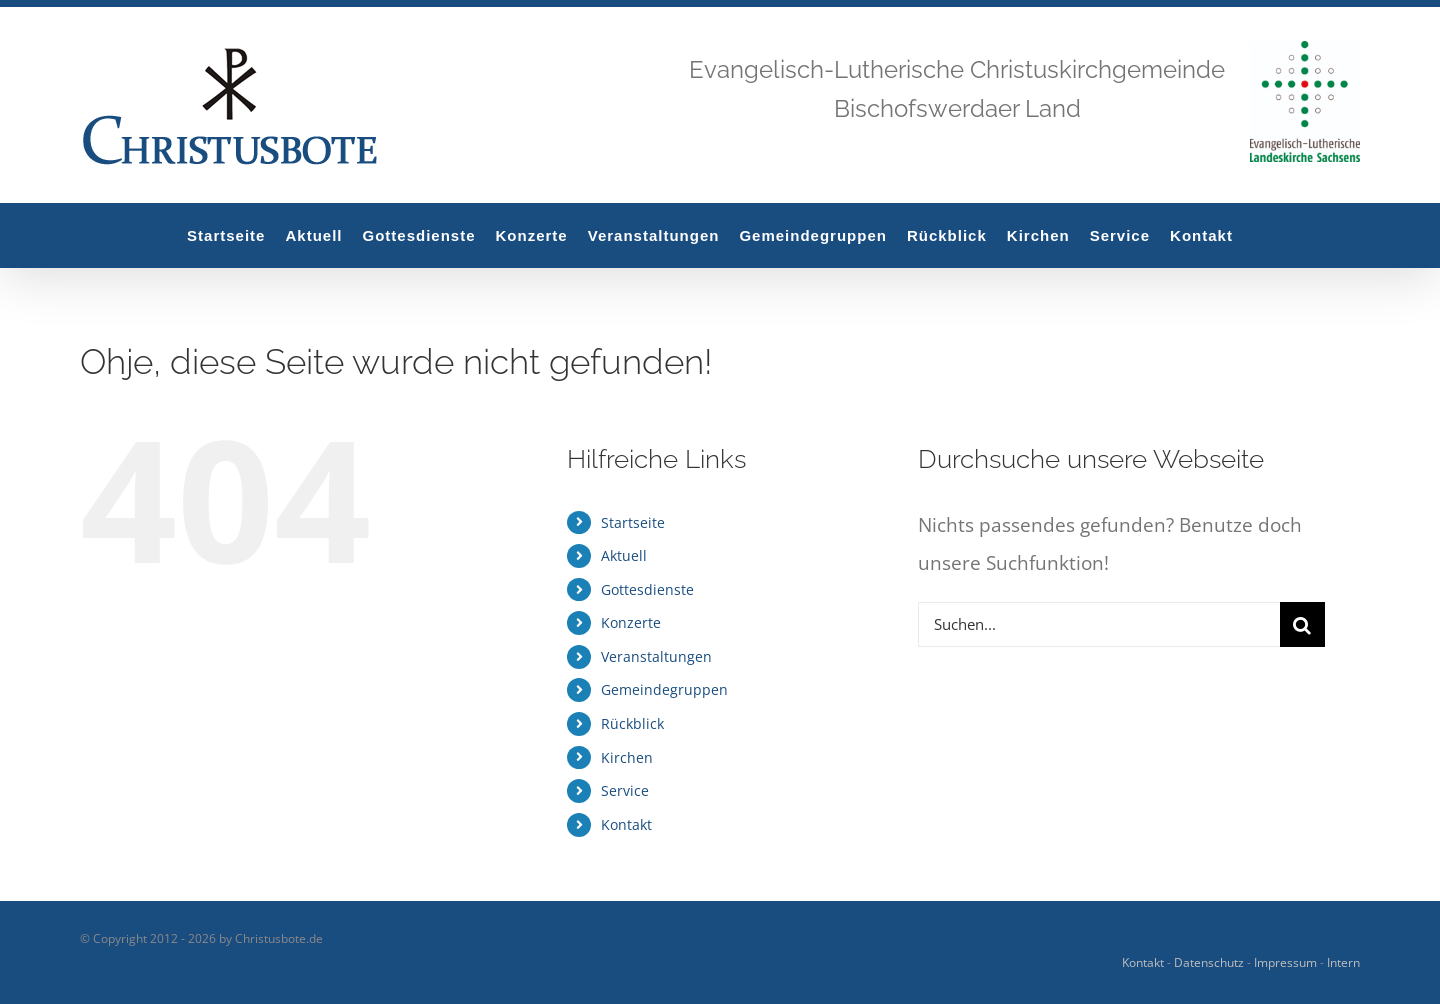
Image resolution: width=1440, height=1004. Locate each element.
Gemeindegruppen (664, 689)
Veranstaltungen (656, 656)
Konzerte (631, 622)
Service (625, 790)
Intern (1343, 962)
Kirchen (627, 757)
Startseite (633, 522)
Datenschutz (1209, 962)
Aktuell (624, 555)
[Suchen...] (1099, 624)
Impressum (1285, 962)
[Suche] (1302, 624)
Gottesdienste (647, 589)
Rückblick (632, 723)
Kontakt (626, 824)
